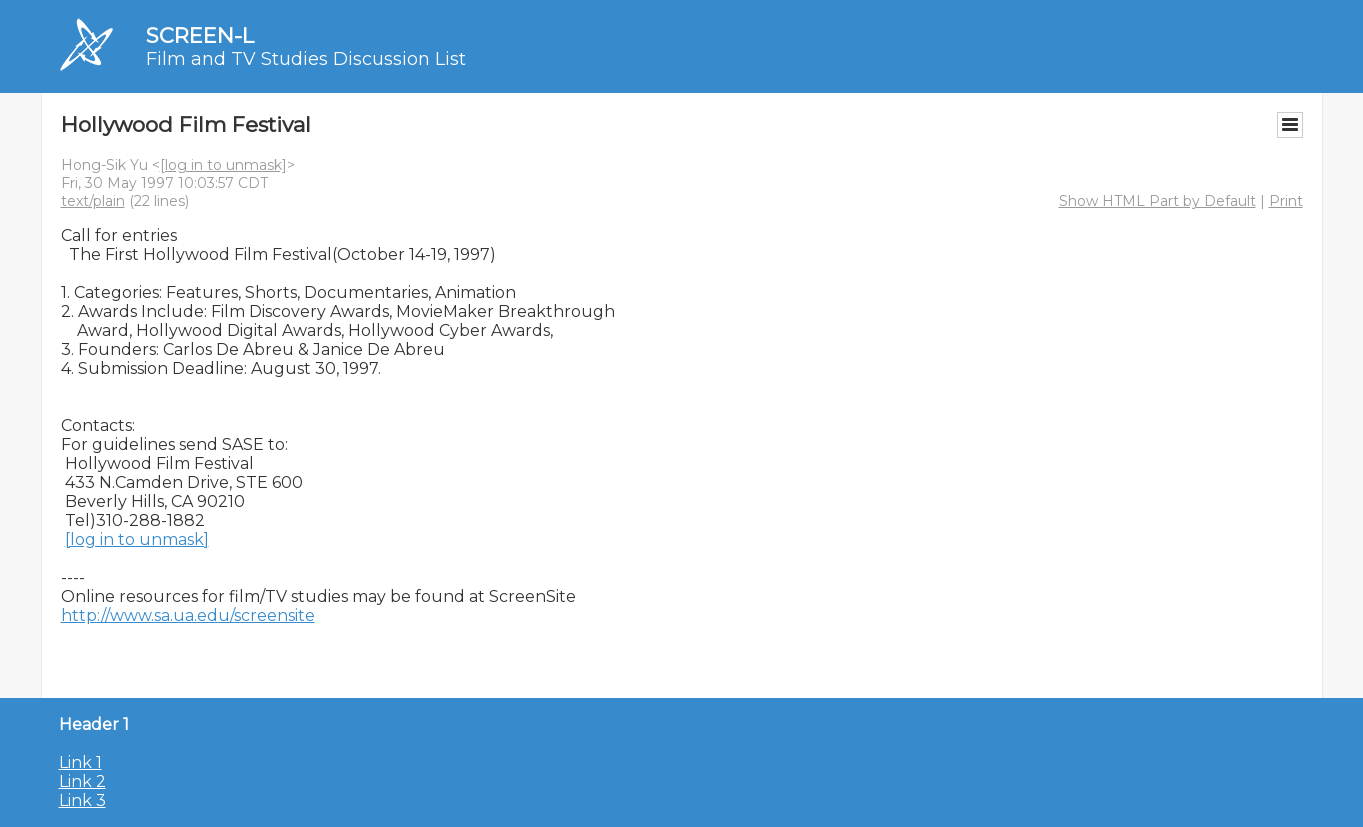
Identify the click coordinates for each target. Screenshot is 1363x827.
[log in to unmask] (223, 165)
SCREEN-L (200, 35)
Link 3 (82, 800)
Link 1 (80, 762)
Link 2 (82, 781)
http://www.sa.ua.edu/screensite (188, 615)
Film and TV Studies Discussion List (306, 59)
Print (1286, 201)
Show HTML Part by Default (1157, 201)
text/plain (93, 201)
